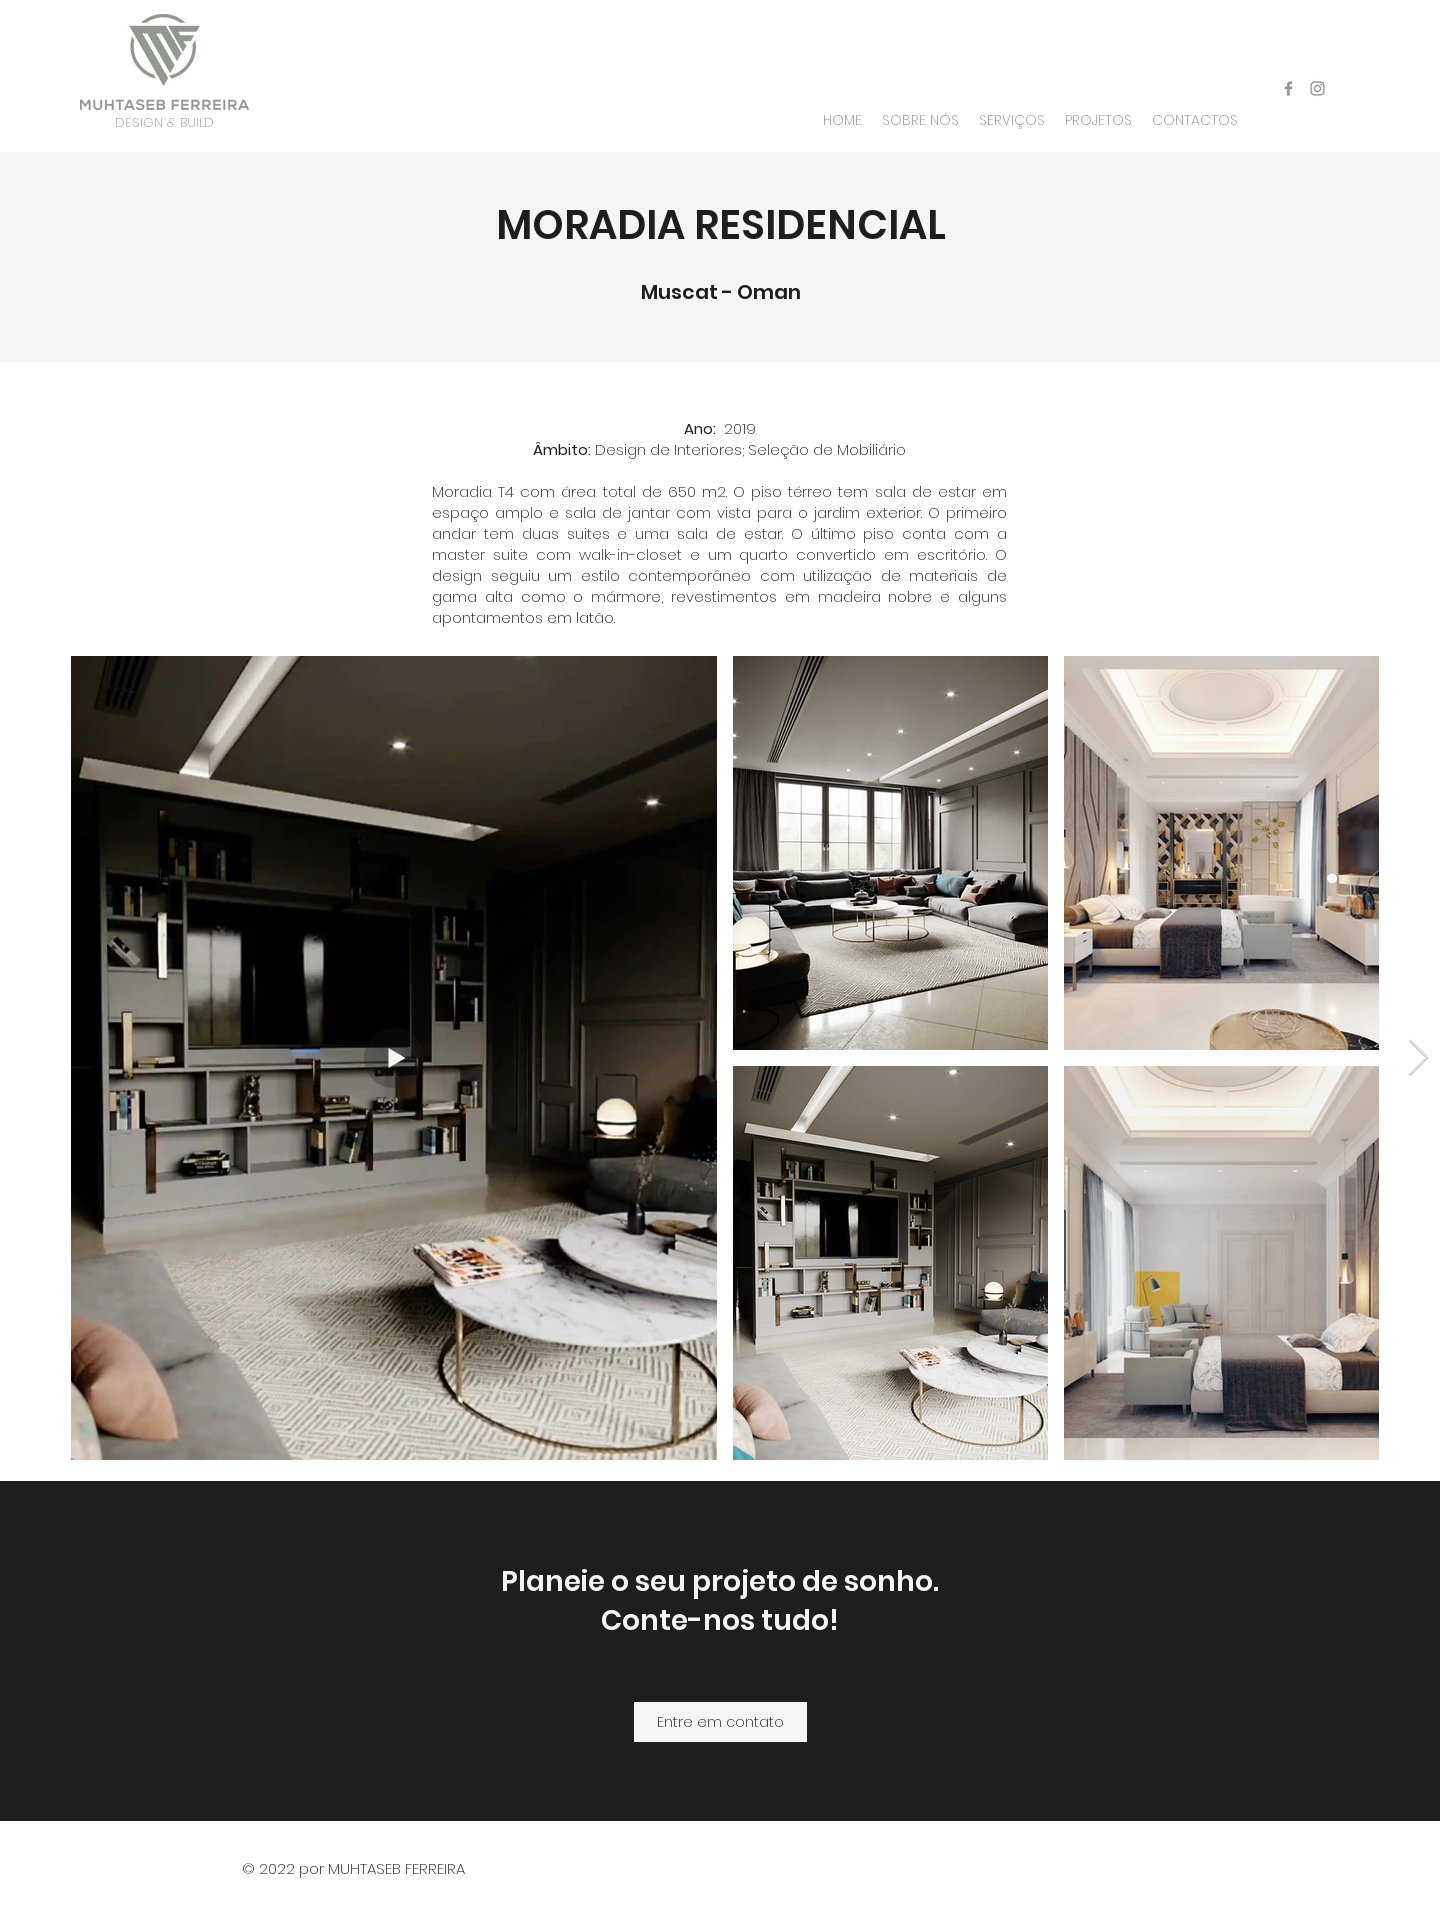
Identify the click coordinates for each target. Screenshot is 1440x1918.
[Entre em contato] (720, 1722)
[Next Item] (1418, 1058)
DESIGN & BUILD (164, 122)
